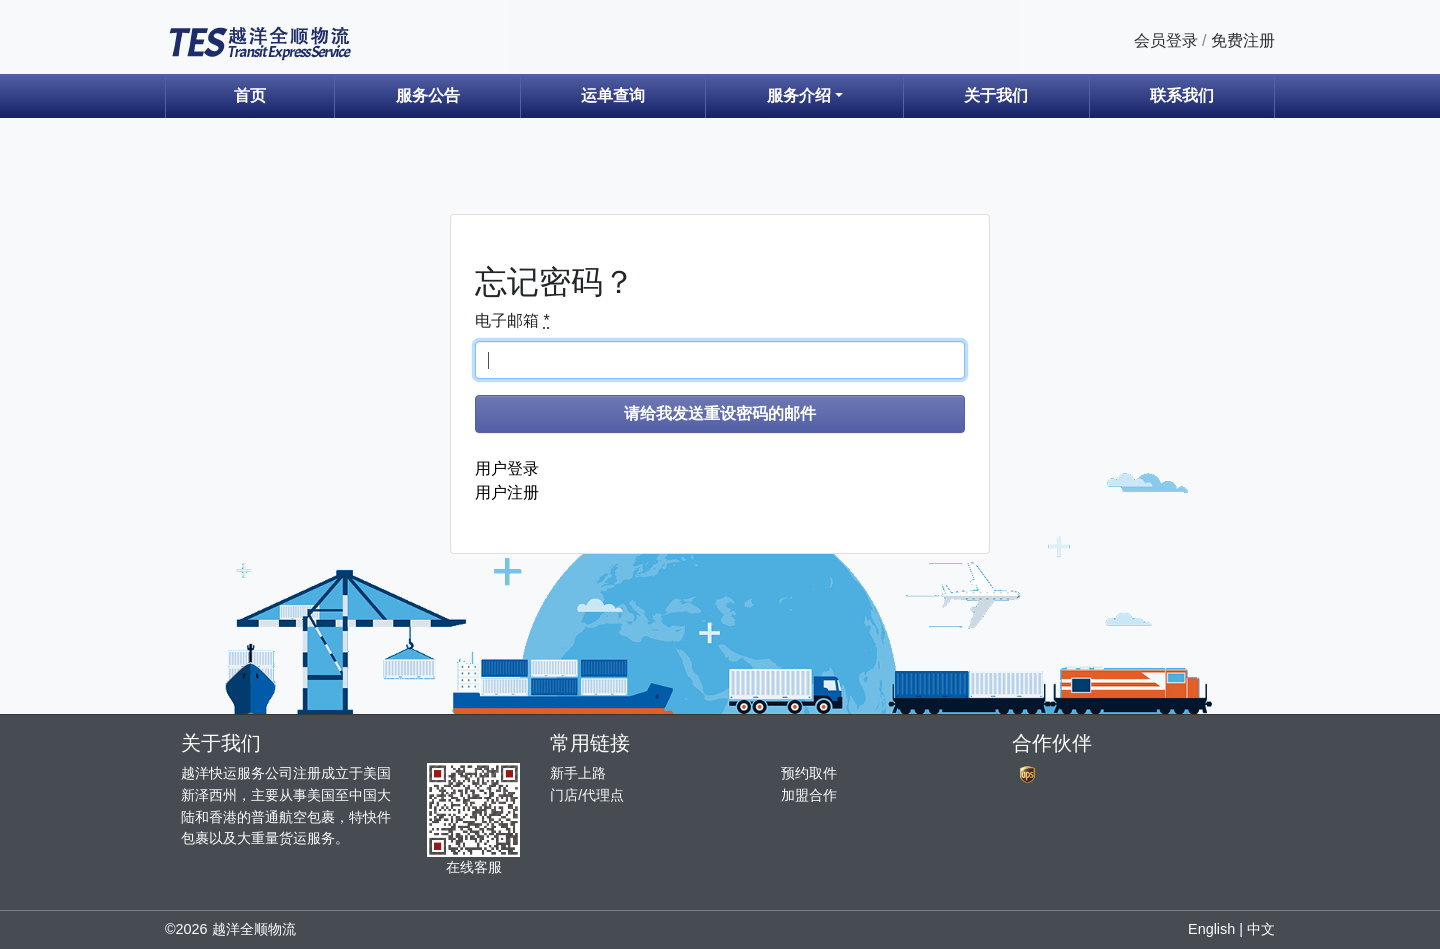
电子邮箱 (512, 320)
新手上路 (578, 773)
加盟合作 (809, 795)
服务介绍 (799, 95)
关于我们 (996, 95)
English (1211, 929)
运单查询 (613, 95)
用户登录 (507, 468)
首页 (250, 95)
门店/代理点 (587, 795)
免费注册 (1243, 40)
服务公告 (428, 95)
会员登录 (1166, 40)
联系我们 (1182, 95)
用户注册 (507, 492)
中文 (1261, 929)
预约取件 (809, 773)
